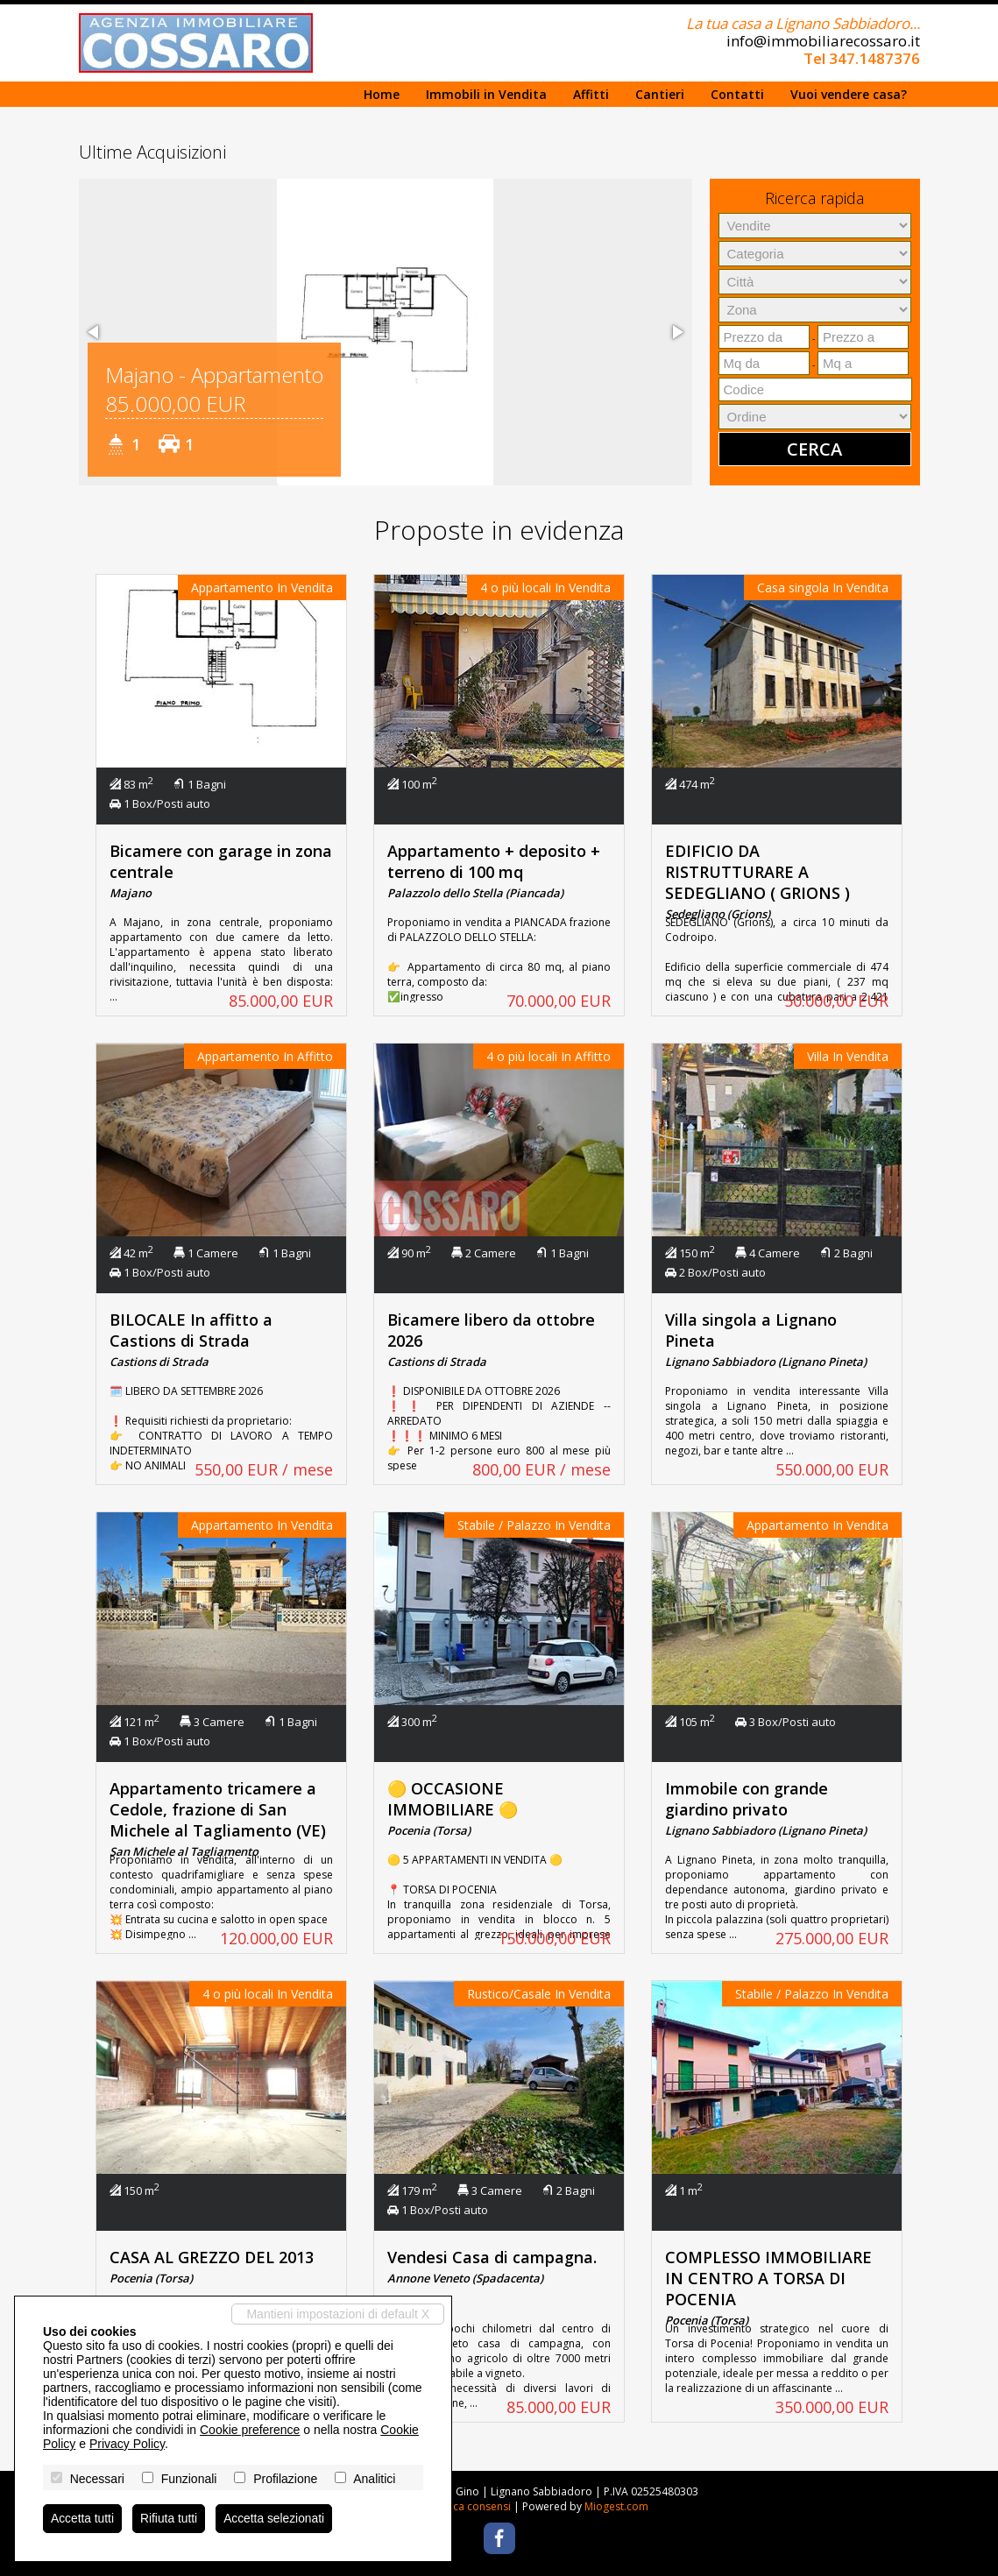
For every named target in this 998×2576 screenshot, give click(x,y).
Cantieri (659, 94)
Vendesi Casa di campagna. (492, 2257)
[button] (95, 332)
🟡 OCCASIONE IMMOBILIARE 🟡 (452, 1799)
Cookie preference (250, 2429)
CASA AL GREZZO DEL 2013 (212, 2257)
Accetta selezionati (276, 2518)
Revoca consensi (469, 2506)
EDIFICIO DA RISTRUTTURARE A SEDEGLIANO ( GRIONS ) (757, 871)
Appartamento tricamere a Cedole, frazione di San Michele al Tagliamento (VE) (218, 1809)
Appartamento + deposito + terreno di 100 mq (493, 861)
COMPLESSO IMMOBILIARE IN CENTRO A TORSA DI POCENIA (768, 2278)
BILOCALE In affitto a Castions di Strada (191, 1330)
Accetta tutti (83, 2518)
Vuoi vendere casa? (848, 94)
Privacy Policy (127, 2443)
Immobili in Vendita (486, 94)
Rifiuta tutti (170, 2518)
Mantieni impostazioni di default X (337, 2313)
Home (382, 94)
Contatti (737, 94)
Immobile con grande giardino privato (746, 1799)
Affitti (591, 94)
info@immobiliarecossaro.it (823, 41)
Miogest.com (616, 2506)
